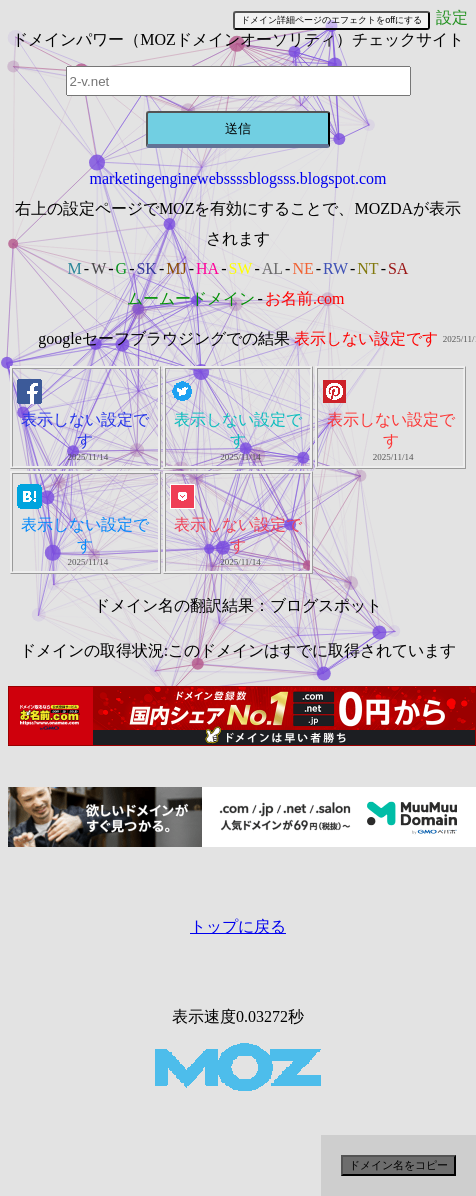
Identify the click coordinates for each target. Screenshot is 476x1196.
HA (207, 268)
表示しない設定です (366, 338)
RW (335, 268)
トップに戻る (238, 926)
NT (367, 268)
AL (272, 268)
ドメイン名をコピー (398, 1165)
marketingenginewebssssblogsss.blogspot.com (238, 178)
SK (146, 268)
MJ (176, 268)
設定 (452, 17)
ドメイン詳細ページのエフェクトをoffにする (331, 20)
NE (302, 268)
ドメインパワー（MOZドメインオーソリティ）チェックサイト (238, 39)
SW (240, 268)
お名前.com (305, 298)
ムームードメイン (191, 298)
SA (398, 268)
